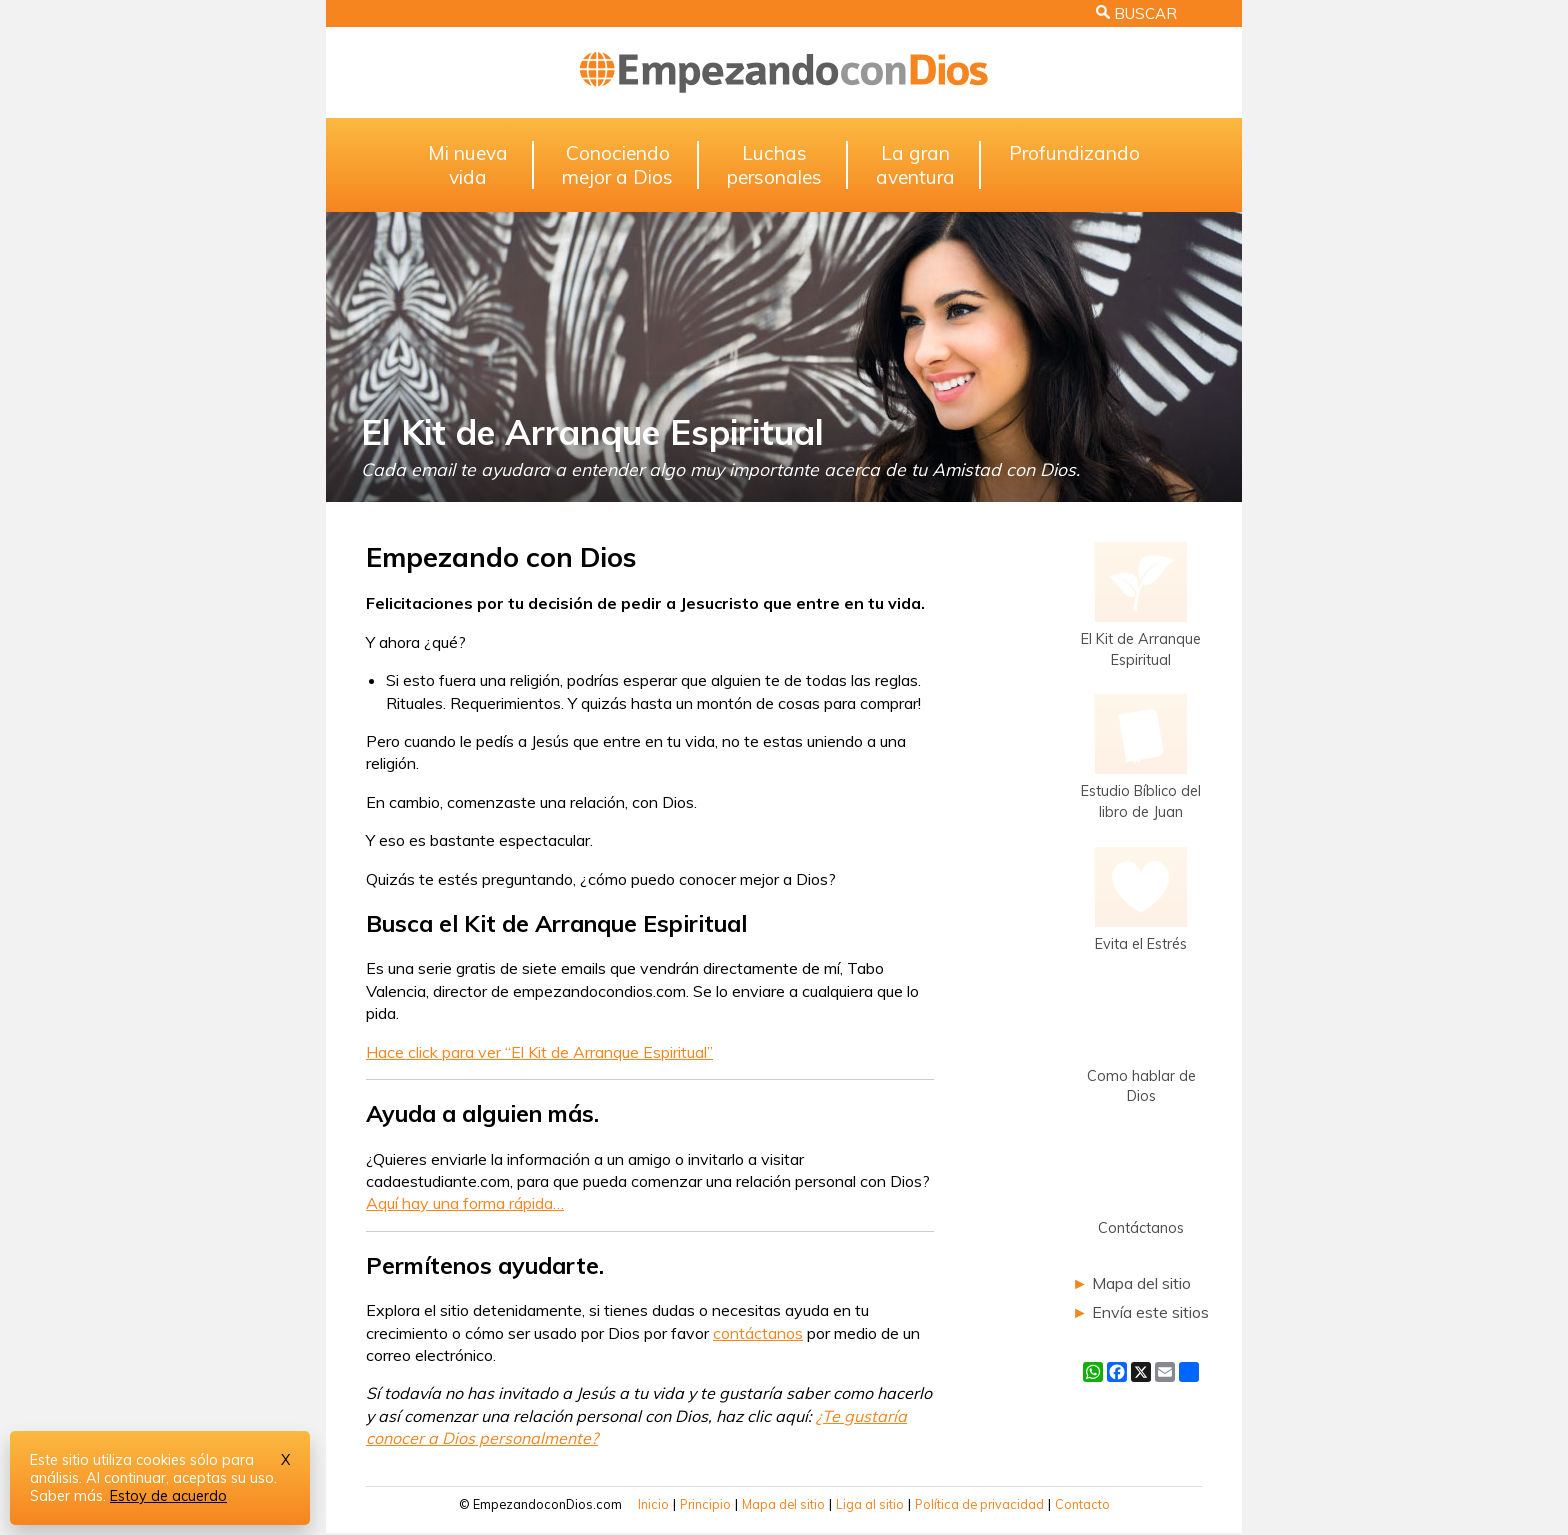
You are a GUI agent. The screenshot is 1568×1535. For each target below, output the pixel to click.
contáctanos (758, 1333)
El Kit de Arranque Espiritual (592, 432)
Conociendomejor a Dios (617, 165)
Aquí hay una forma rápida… (465, 1203)
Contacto (1082, 1504)
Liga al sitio (870, 1504)
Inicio (653, 1504)
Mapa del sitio (1141, 1283)
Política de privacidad (979, 1504)
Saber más (66, 1496)
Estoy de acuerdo (168, 1496)
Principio (705, 1504)
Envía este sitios (1150, 1312)
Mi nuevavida (468, 165)
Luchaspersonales (774, 165)
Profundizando (1074, 153)
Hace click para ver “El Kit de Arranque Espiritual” (539, 1052)
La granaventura (915, 165)
